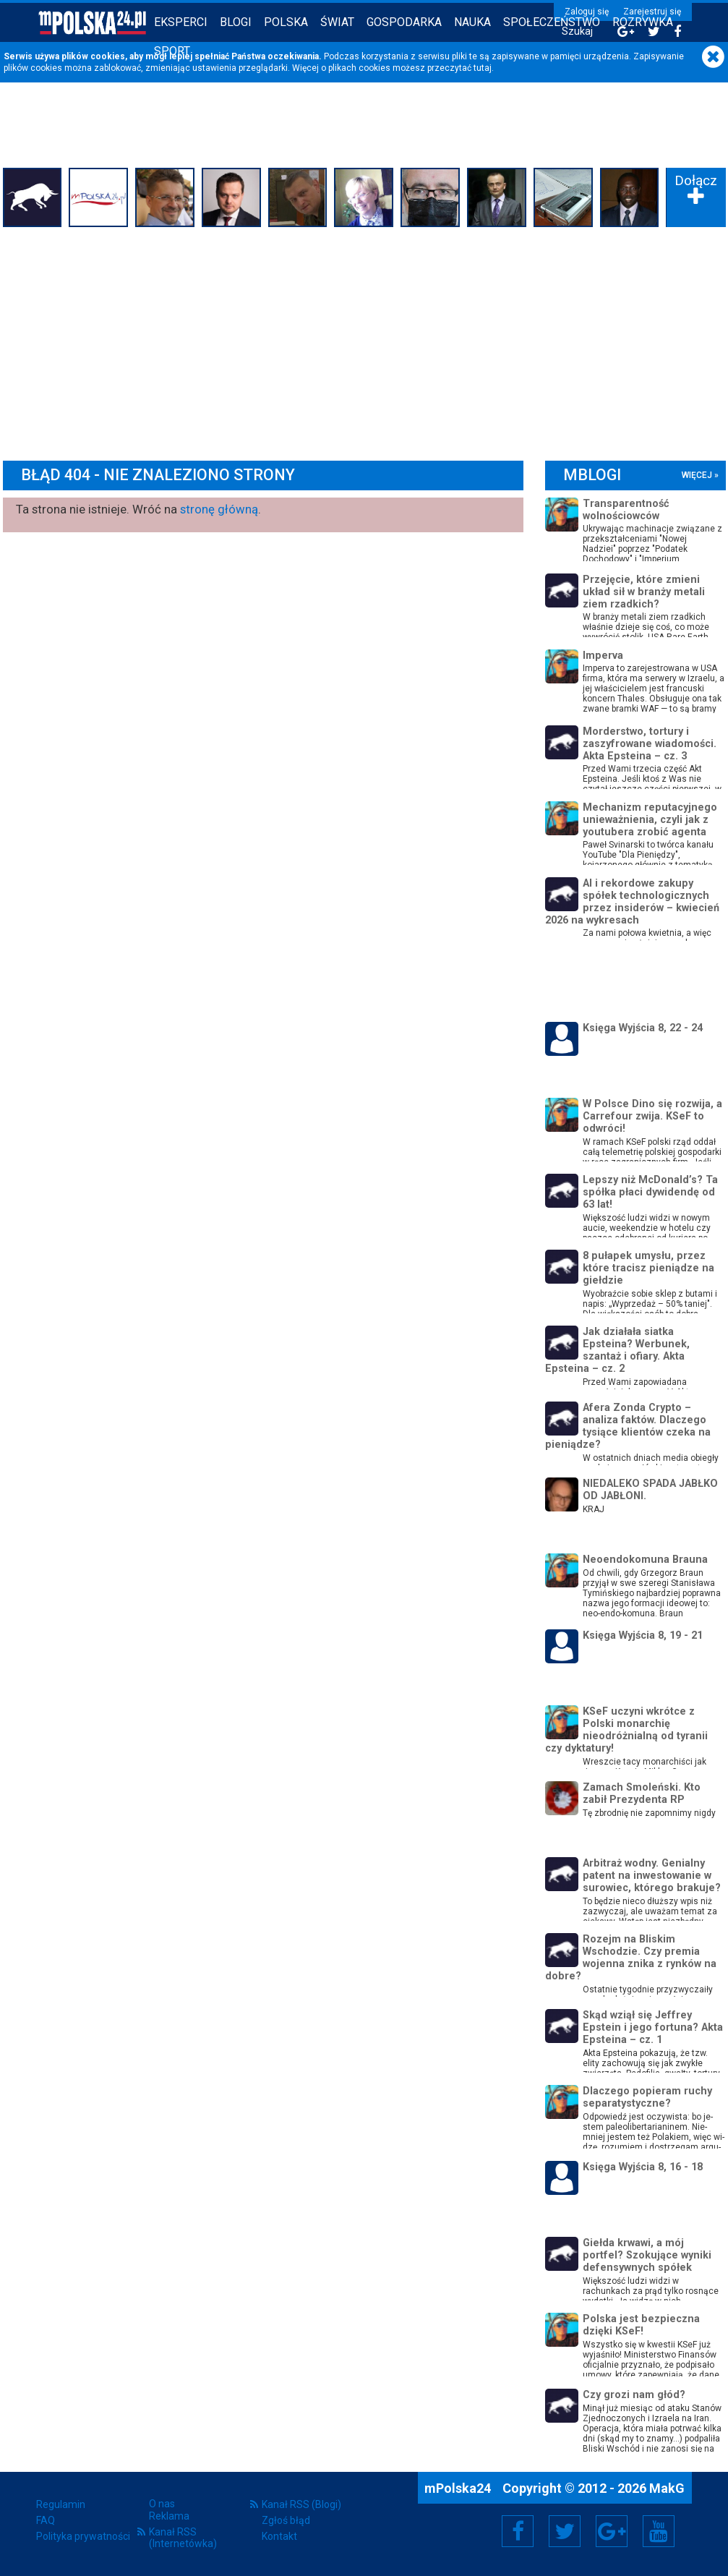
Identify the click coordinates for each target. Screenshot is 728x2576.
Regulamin (60, 2504)
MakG (667, 2488)
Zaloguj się (587, 12)
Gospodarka (404, 22)
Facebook (518, 2531)
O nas (162, 2503)
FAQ (45, 2520)
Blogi (236, 22)
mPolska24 (459, 2488)
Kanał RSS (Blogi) (301, 2504)
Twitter (564, 2531)
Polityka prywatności (83, 2536)
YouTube (658, 2531)
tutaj (483, 68)
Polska (286, 22)
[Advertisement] (364, 340)
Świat (337, 22)
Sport (172, 51)
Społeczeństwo (551, 22)
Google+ (612, 2531)
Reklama (169, 2516)
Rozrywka (642, 22)
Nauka (472, 22)
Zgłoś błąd (286, 2520)
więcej (697, 475)
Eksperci (180, 22)
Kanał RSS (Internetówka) (183, 2537)
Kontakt (279, 2536)
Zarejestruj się (652, 12)
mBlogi (592, 475)
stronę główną (219, 509)
